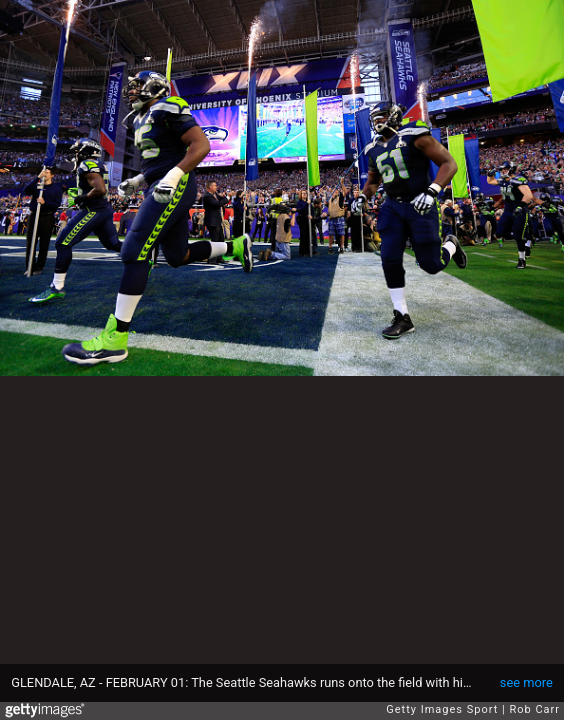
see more (526, 682)
